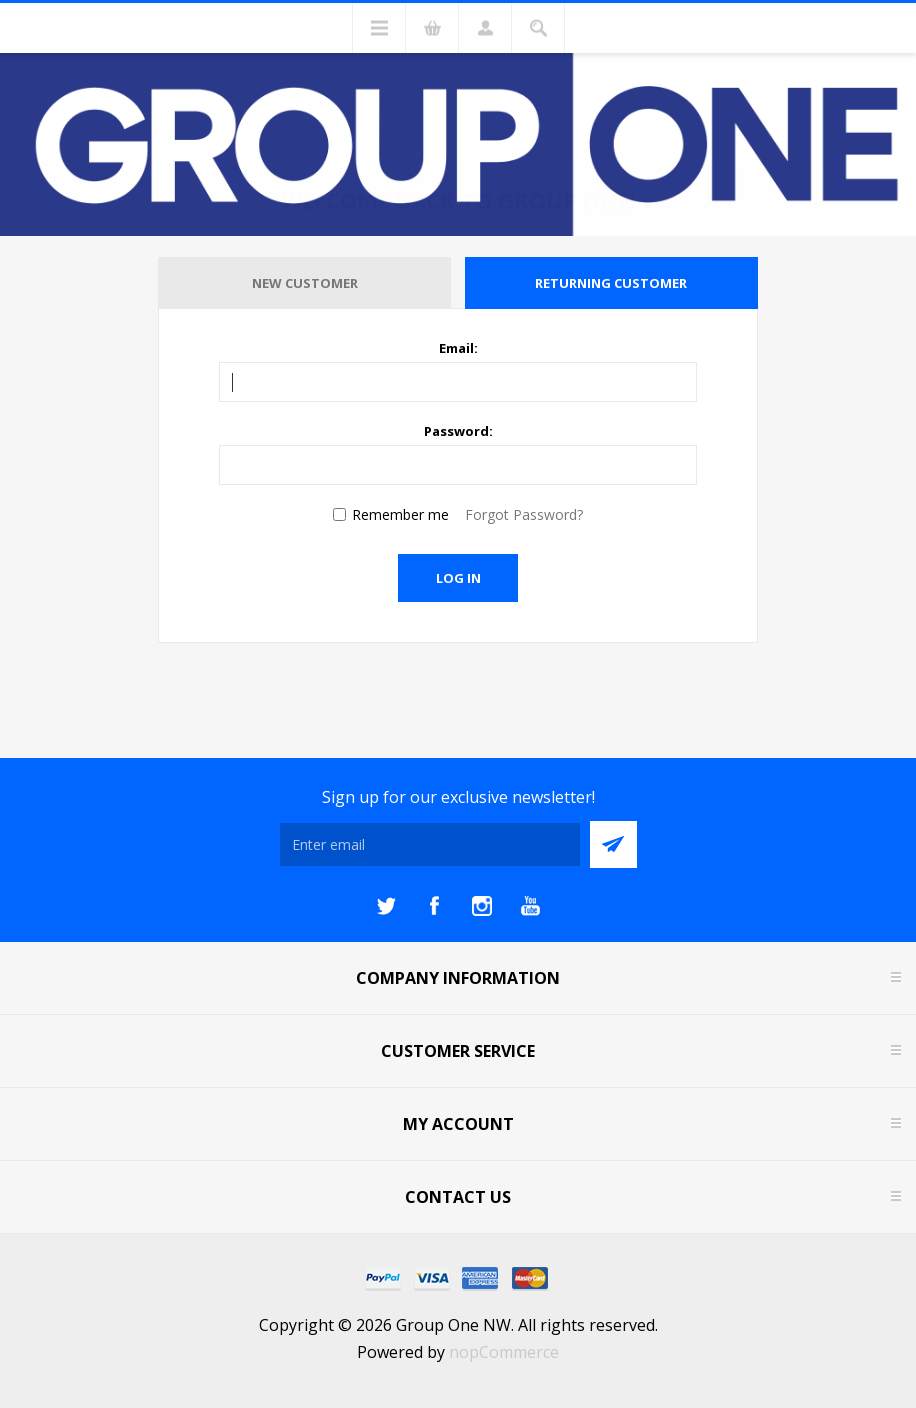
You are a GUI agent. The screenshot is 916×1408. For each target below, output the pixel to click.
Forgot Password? (524, 514)
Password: (458, 431)
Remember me (400, 514)
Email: (458, 348)
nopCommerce (504, 1352)
